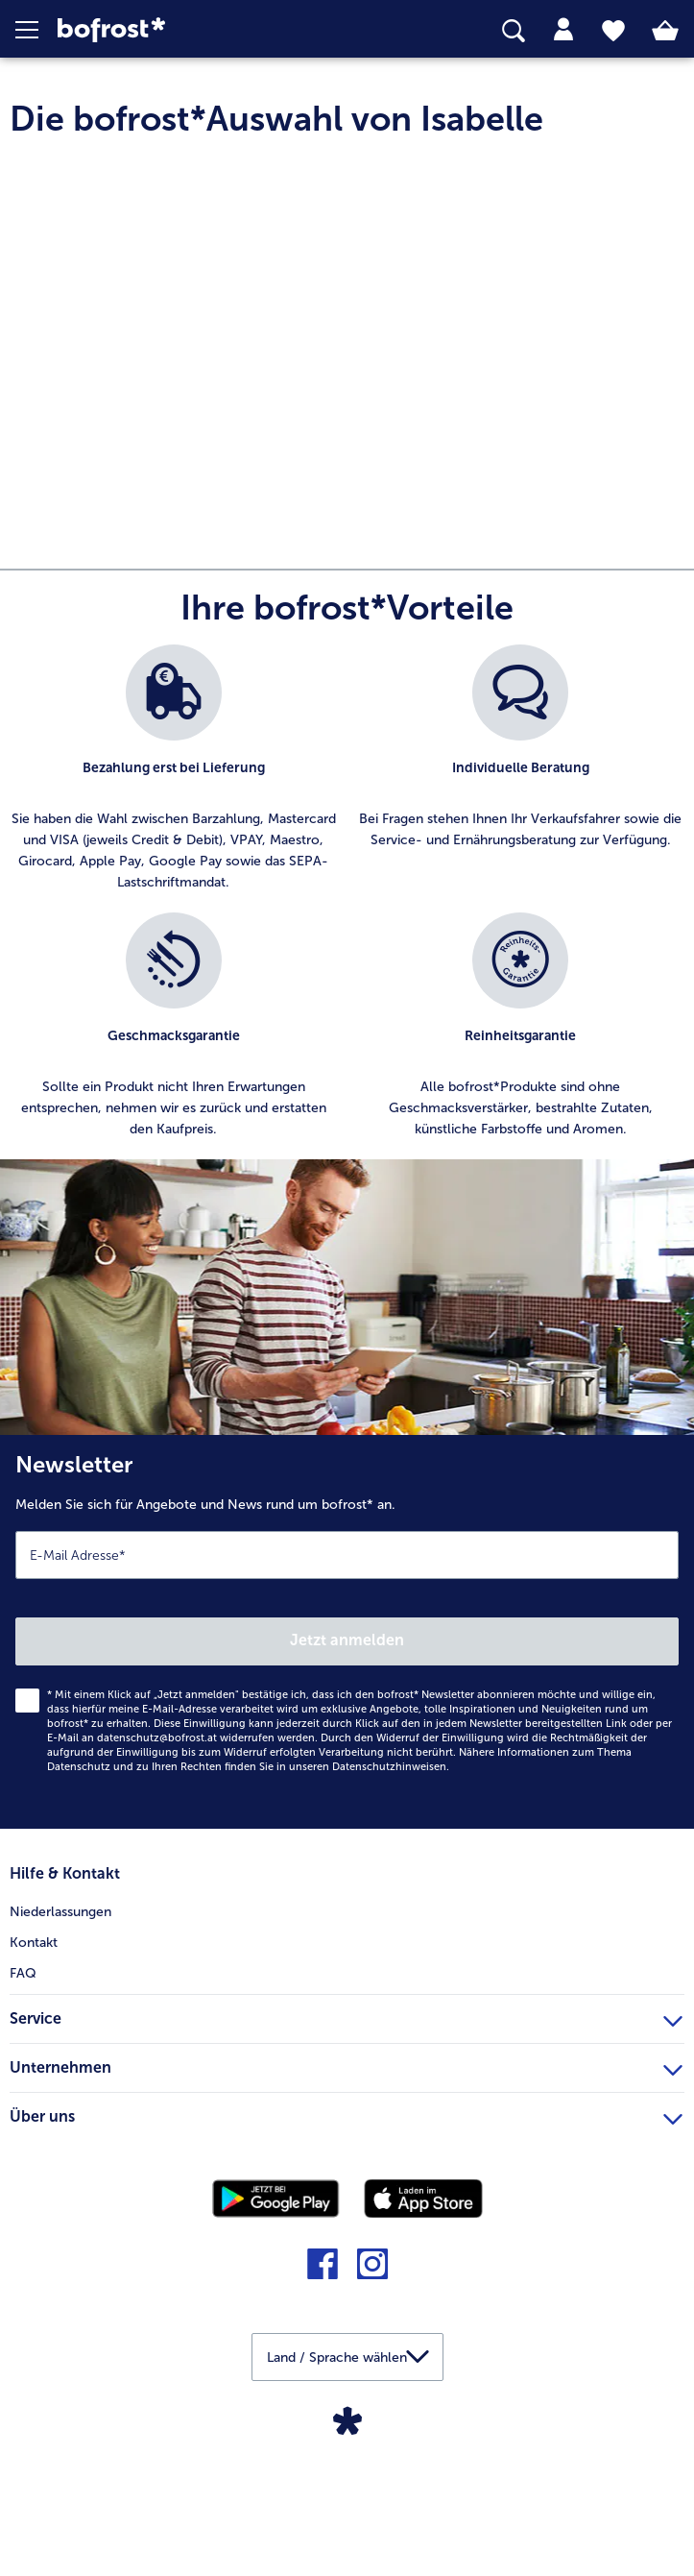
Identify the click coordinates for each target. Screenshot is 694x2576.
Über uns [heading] (346, 2260)
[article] (347, 641)
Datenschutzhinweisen (389, 1914)
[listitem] (173, 915)
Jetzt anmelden (347, 1787)
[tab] (563, 29)
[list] (347, 1048)
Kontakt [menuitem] (34, 2089)
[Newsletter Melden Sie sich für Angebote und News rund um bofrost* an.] (347, 1779)
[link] (194, 30)
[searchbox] (513, 31)
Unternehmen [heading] (346, 2211)
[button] (36, 29)
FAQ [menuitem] (23, 2119)
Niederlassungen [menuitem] (60, 2059)
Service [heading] (346, 2162)
